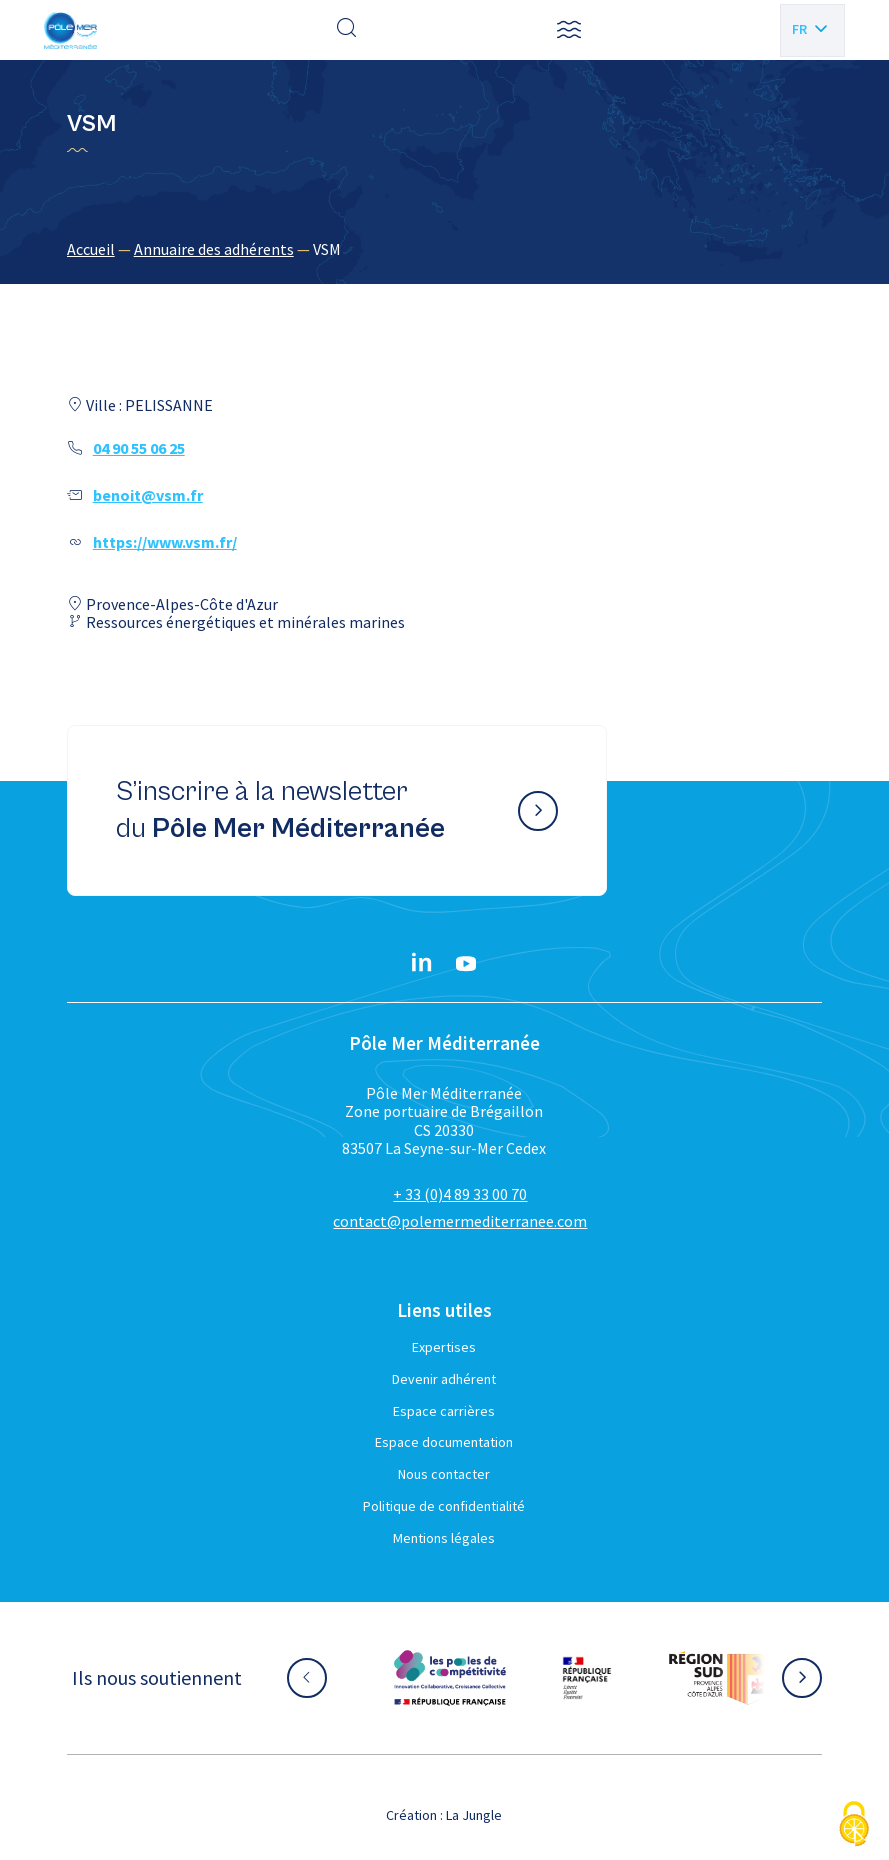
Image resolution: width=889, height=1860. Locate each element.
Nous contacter (444, 1474)
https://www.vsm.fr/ (165, 542)
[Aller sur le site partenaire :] (450, 1678)
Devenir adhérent (444, 1379)
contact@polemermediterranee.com (460, 1221)
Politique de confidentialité (444, 1506)
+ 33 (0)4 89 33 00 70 (460, 1194)
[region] (445, 249)
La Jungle (474, 1815)
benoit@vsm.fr (148, 495)
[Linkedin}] (422, 964)
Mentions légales (444, 1538)
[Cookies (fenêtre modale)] (854, 1825)
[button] (569, 30)
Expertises (444, 1347)
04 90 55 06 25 (139, 448)
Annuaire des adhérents (214, 249)
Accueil (91, 249)
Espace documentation (444, 1442)
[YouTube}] (466, 964)
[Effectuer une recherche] (347, 30)
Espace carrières (444, 1411)
